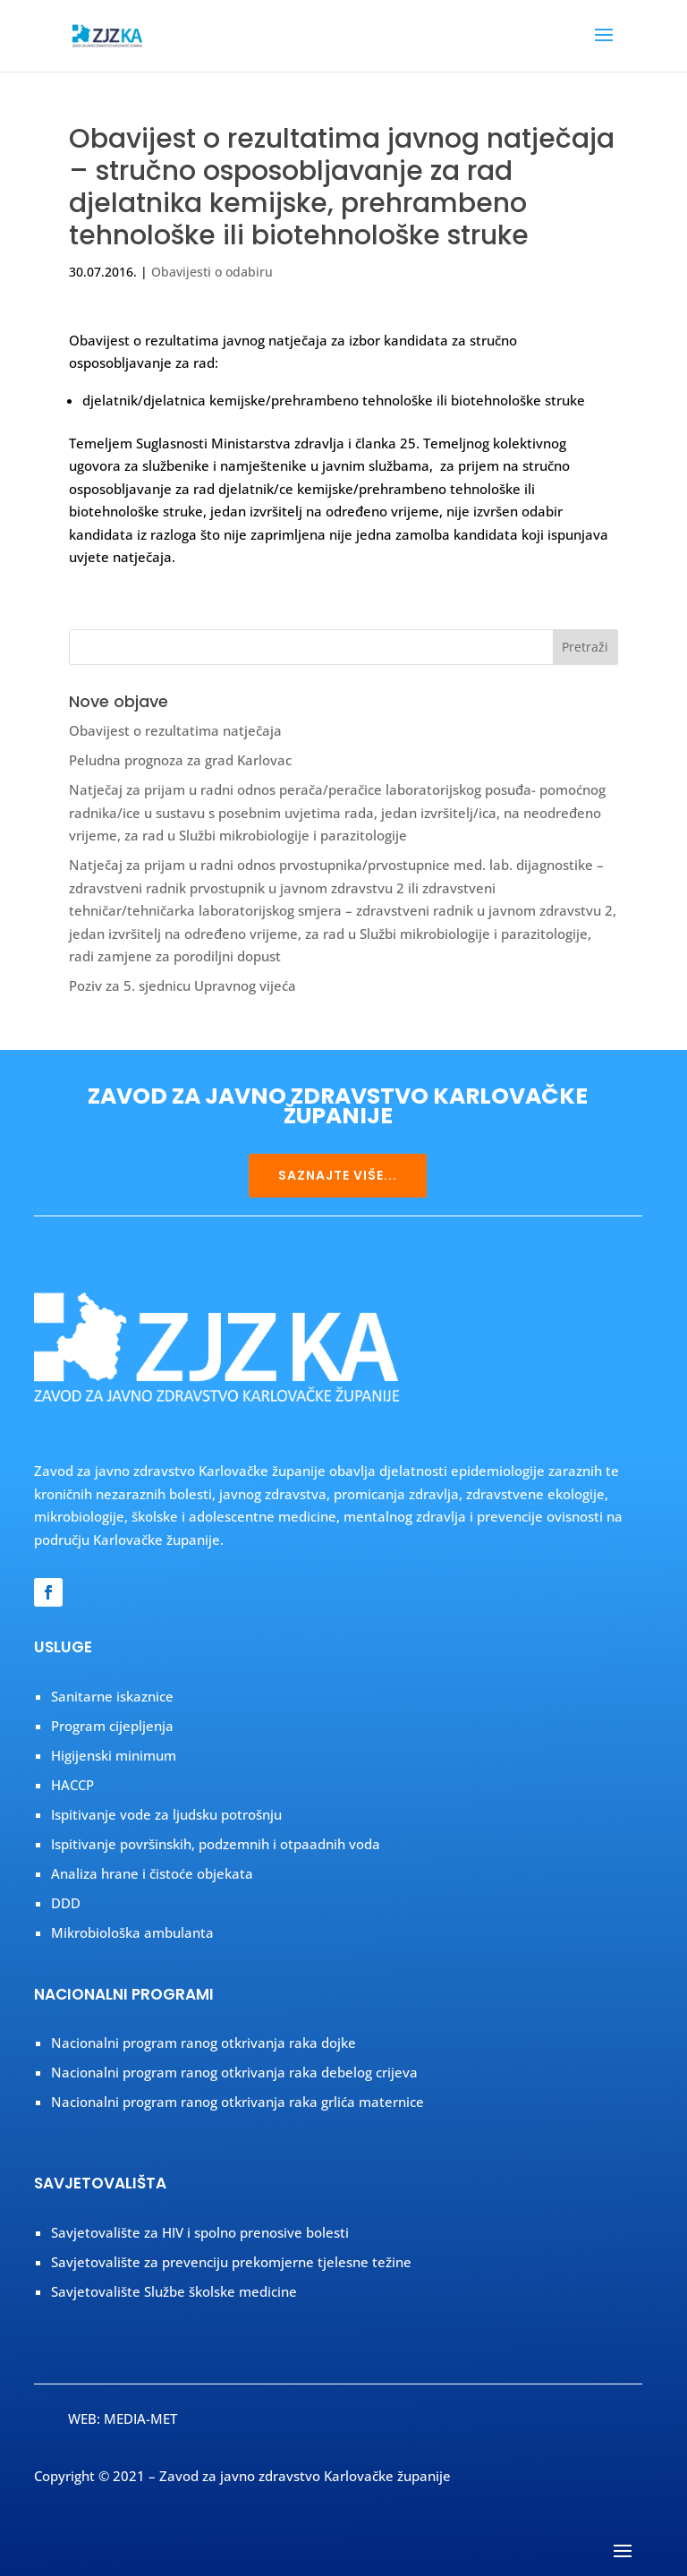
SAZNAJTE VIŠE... (337, 1175)
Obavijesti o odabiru (212, 271)
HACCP (72, 1785)
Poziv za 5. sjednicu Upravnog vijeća (182, 985)
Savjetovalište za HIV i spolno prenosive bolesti (200, 2232)
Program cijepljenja (112, 1726)
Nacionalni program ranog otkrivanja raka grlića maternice (237, 2102)
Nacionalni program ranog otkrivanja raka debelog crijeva (234, 2072)
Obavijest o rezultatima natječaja (175, 730)
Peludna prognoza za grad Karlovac (180, 760)
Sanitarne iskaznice (112, 1696)
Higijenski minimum (113, 1755)
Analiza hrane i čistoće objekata (152, 1873)
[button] (603, 46)
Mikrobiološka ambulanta (132, 1932)
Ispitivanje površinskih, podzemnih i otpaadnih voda (215, 1844)
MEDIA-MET (140, 2418)
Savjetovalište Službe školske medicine (174, 2291)
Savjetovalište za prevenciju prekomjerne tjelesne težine (231, 2262)
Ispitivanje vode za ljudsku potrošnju (166, 1814)
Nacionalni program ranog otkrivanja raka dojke (203, 2042)
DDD (66, 1903)
